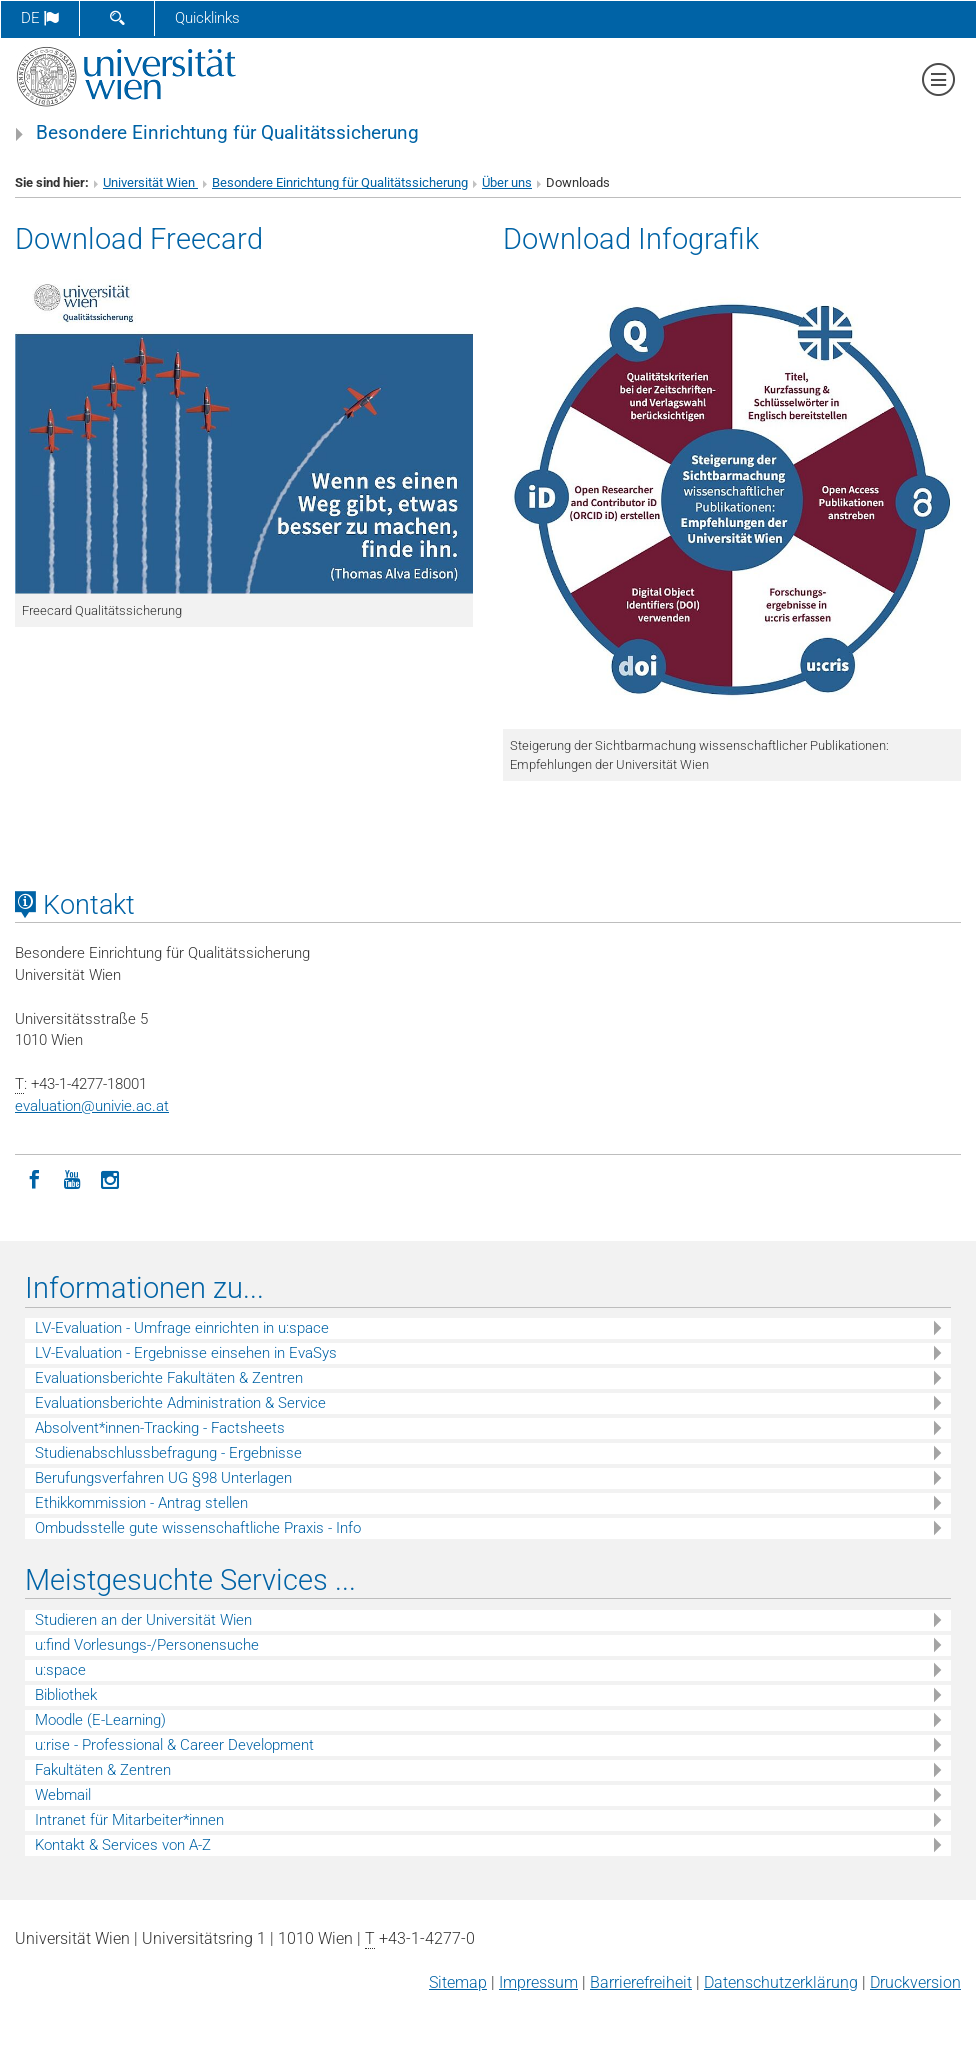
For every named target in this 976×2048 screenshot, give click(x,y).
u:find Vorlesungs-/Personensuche (147, 1645)
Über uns (507, 182)
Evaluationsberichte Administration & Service (180, 1403)
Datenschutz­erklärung (781, 1982)
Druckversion (915, 1982)
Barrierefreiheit (641, 1982)
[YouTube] (72, 1178)
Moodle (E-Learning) (100, 1720)
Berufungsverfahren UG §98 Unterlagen (163, 1478)
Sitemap (458, 1982)
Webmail (63, 1795)
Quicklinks (207, 18)
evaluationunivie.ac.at (92, 1106)
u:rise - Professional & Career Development (174, 1745)
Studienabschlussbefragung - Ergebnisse (168, 1453)
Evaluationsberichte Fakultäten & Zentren (169, 1378)
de (40, 18)
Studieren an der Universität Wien (143, 1620)
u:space (60, 1670)
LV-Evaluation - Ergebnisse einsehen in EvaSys (186, 1353)
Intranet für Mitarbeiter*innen (129, 1820)
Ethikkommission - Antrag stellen (141, 1503)
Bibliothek (66, 1695)
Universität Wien (150, 182)
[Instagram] (110, 1178)
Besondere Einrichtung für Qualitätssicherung (227, 133)
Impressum (538, 1982)
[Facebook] (34, 1178)
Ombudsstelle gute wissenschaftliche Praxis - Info (198, 1528)
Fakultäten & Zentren (103, 1770)
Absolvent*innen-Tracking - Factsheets (160, 1428)
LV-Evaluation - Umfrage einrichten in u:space (182, 1328)
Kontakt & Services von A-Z (123, 1845)
